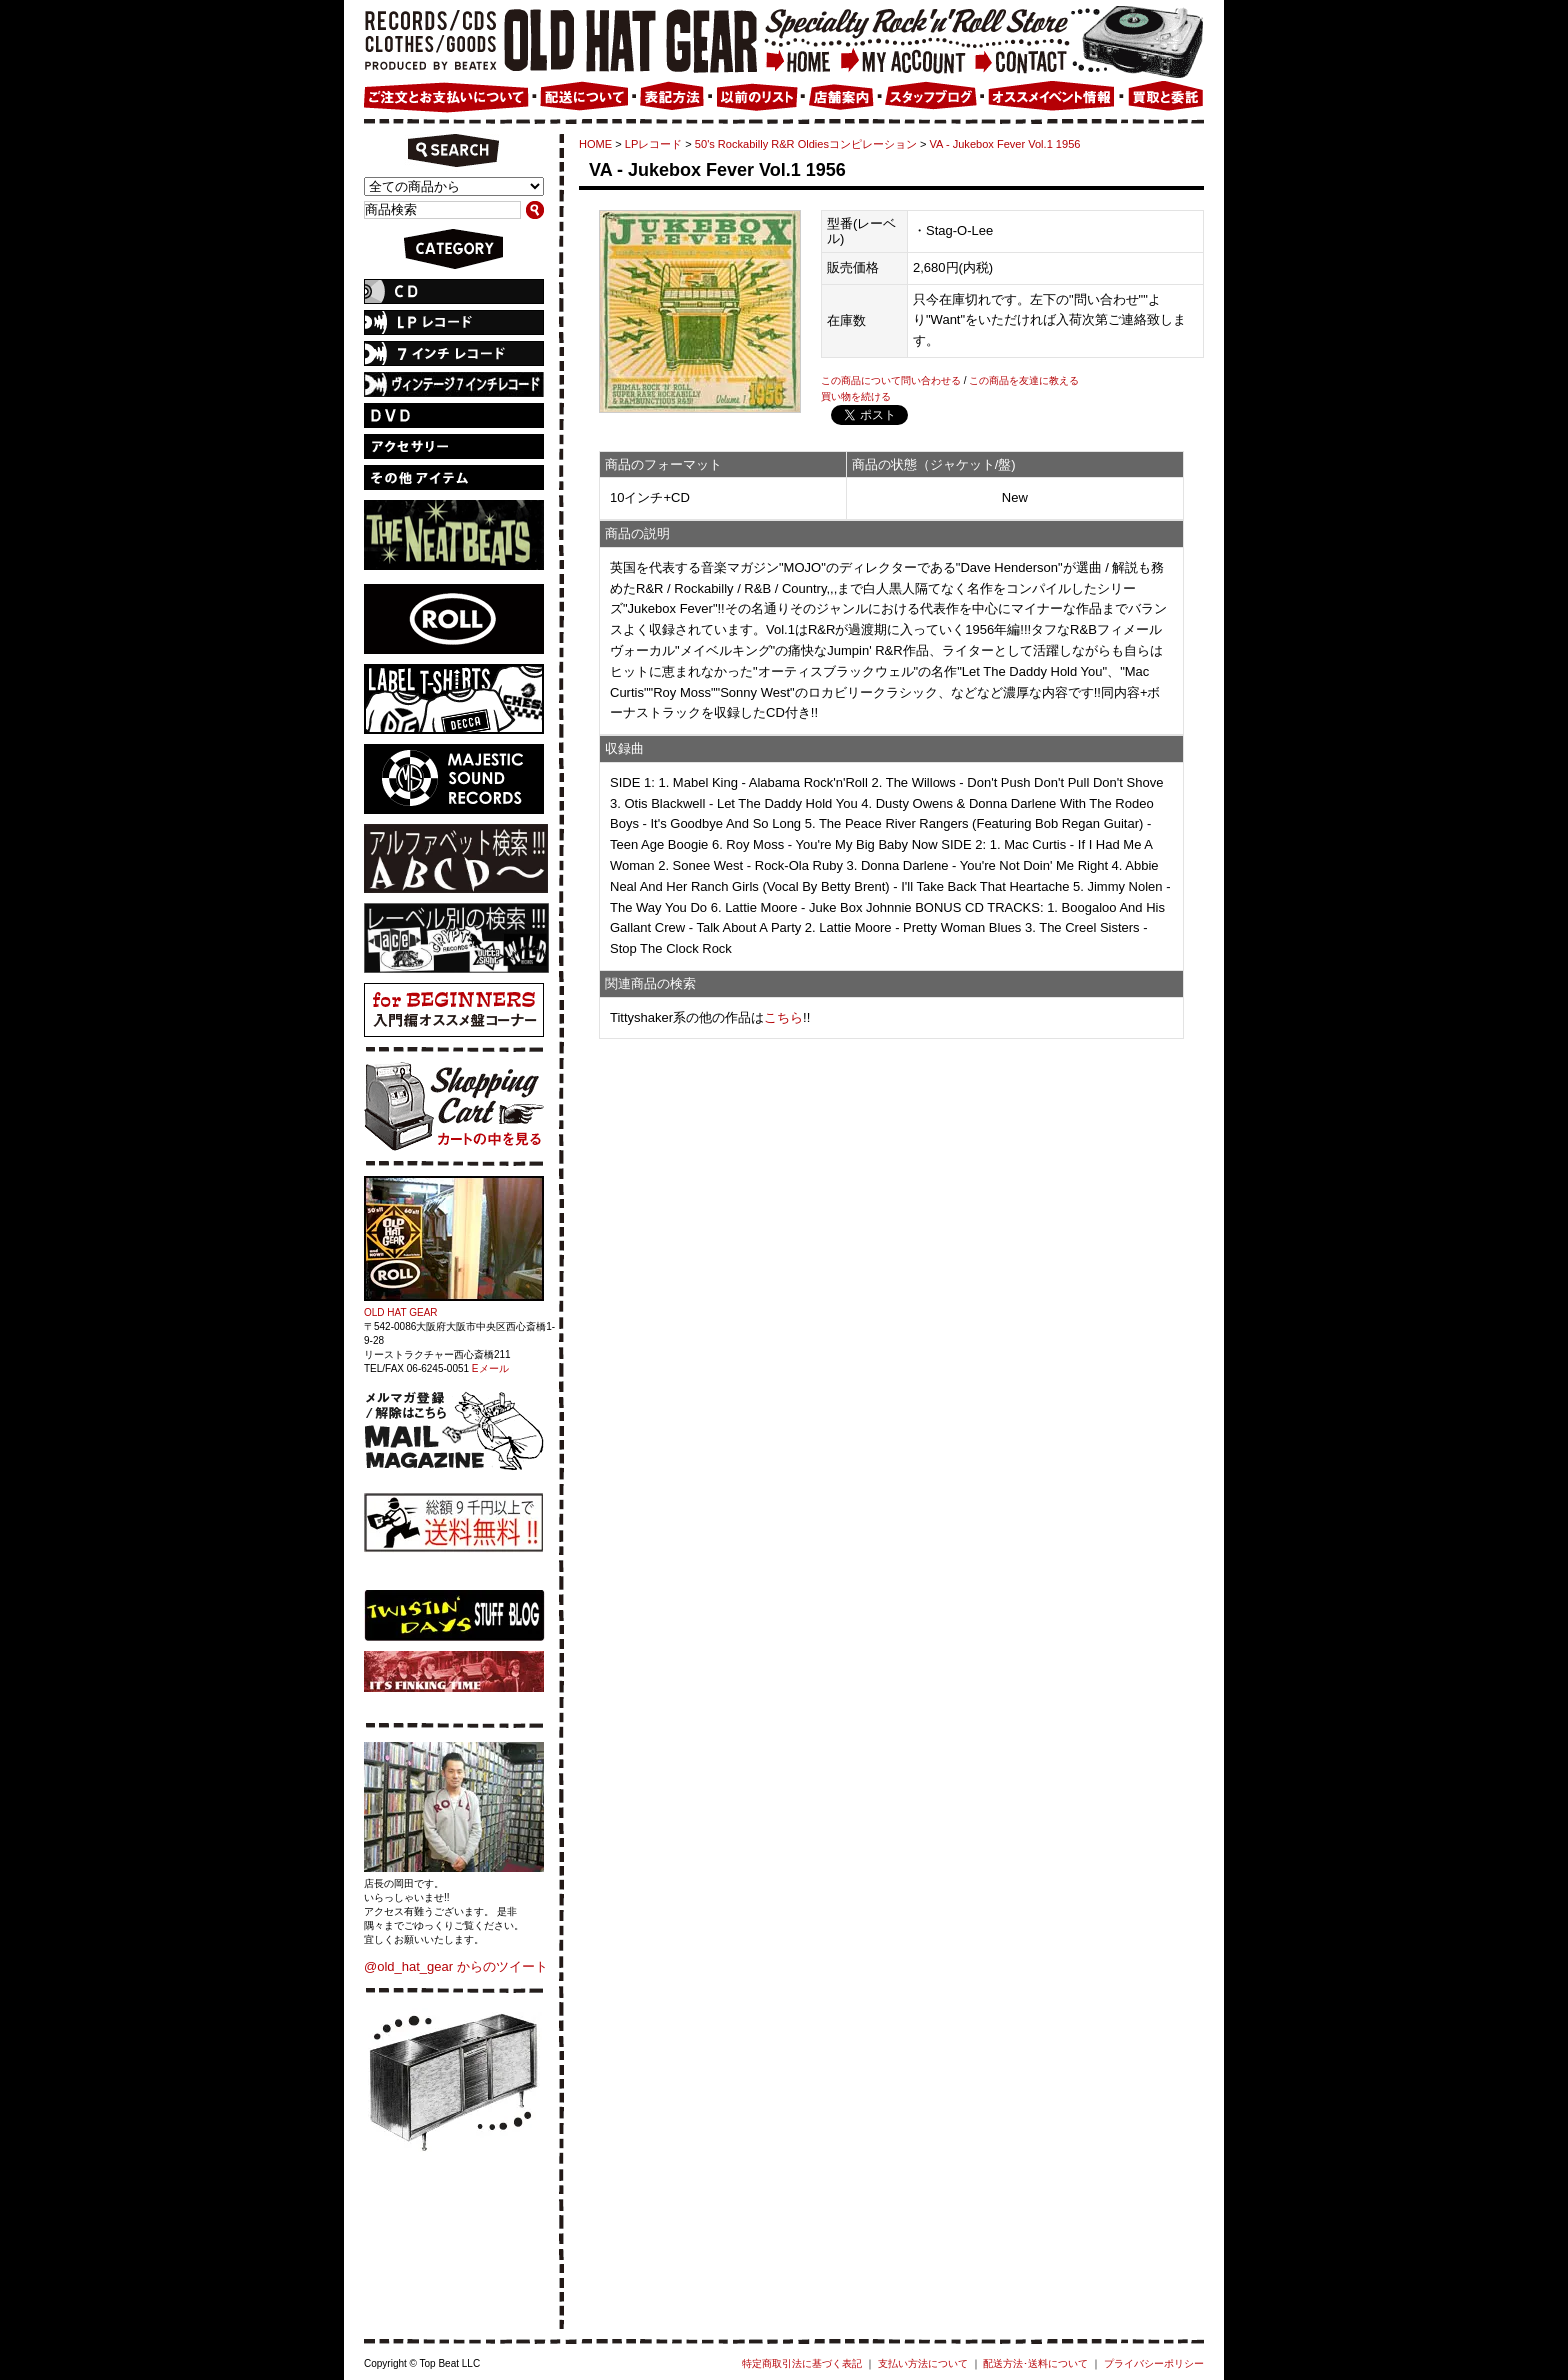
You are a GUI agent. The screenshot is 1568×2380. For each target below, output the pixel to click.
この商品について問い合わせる (891, 380)
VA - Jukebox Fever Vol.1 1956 (1005, 144)
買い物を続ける (856, 396)
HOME (595, 144)
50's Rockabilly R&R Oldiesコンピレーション (806, 144)
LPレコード (654, 144)
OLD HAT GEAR (401, 1312)
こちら (783, 1017)
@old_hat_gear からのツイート (456, 1966)
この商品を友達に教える (1024, 380)
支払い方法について (923, 2363)
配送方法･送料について (1035, 2363)
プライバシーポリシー (1154, 2363)
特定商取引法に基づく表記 (802, 2363)
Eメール (490, 1368)
